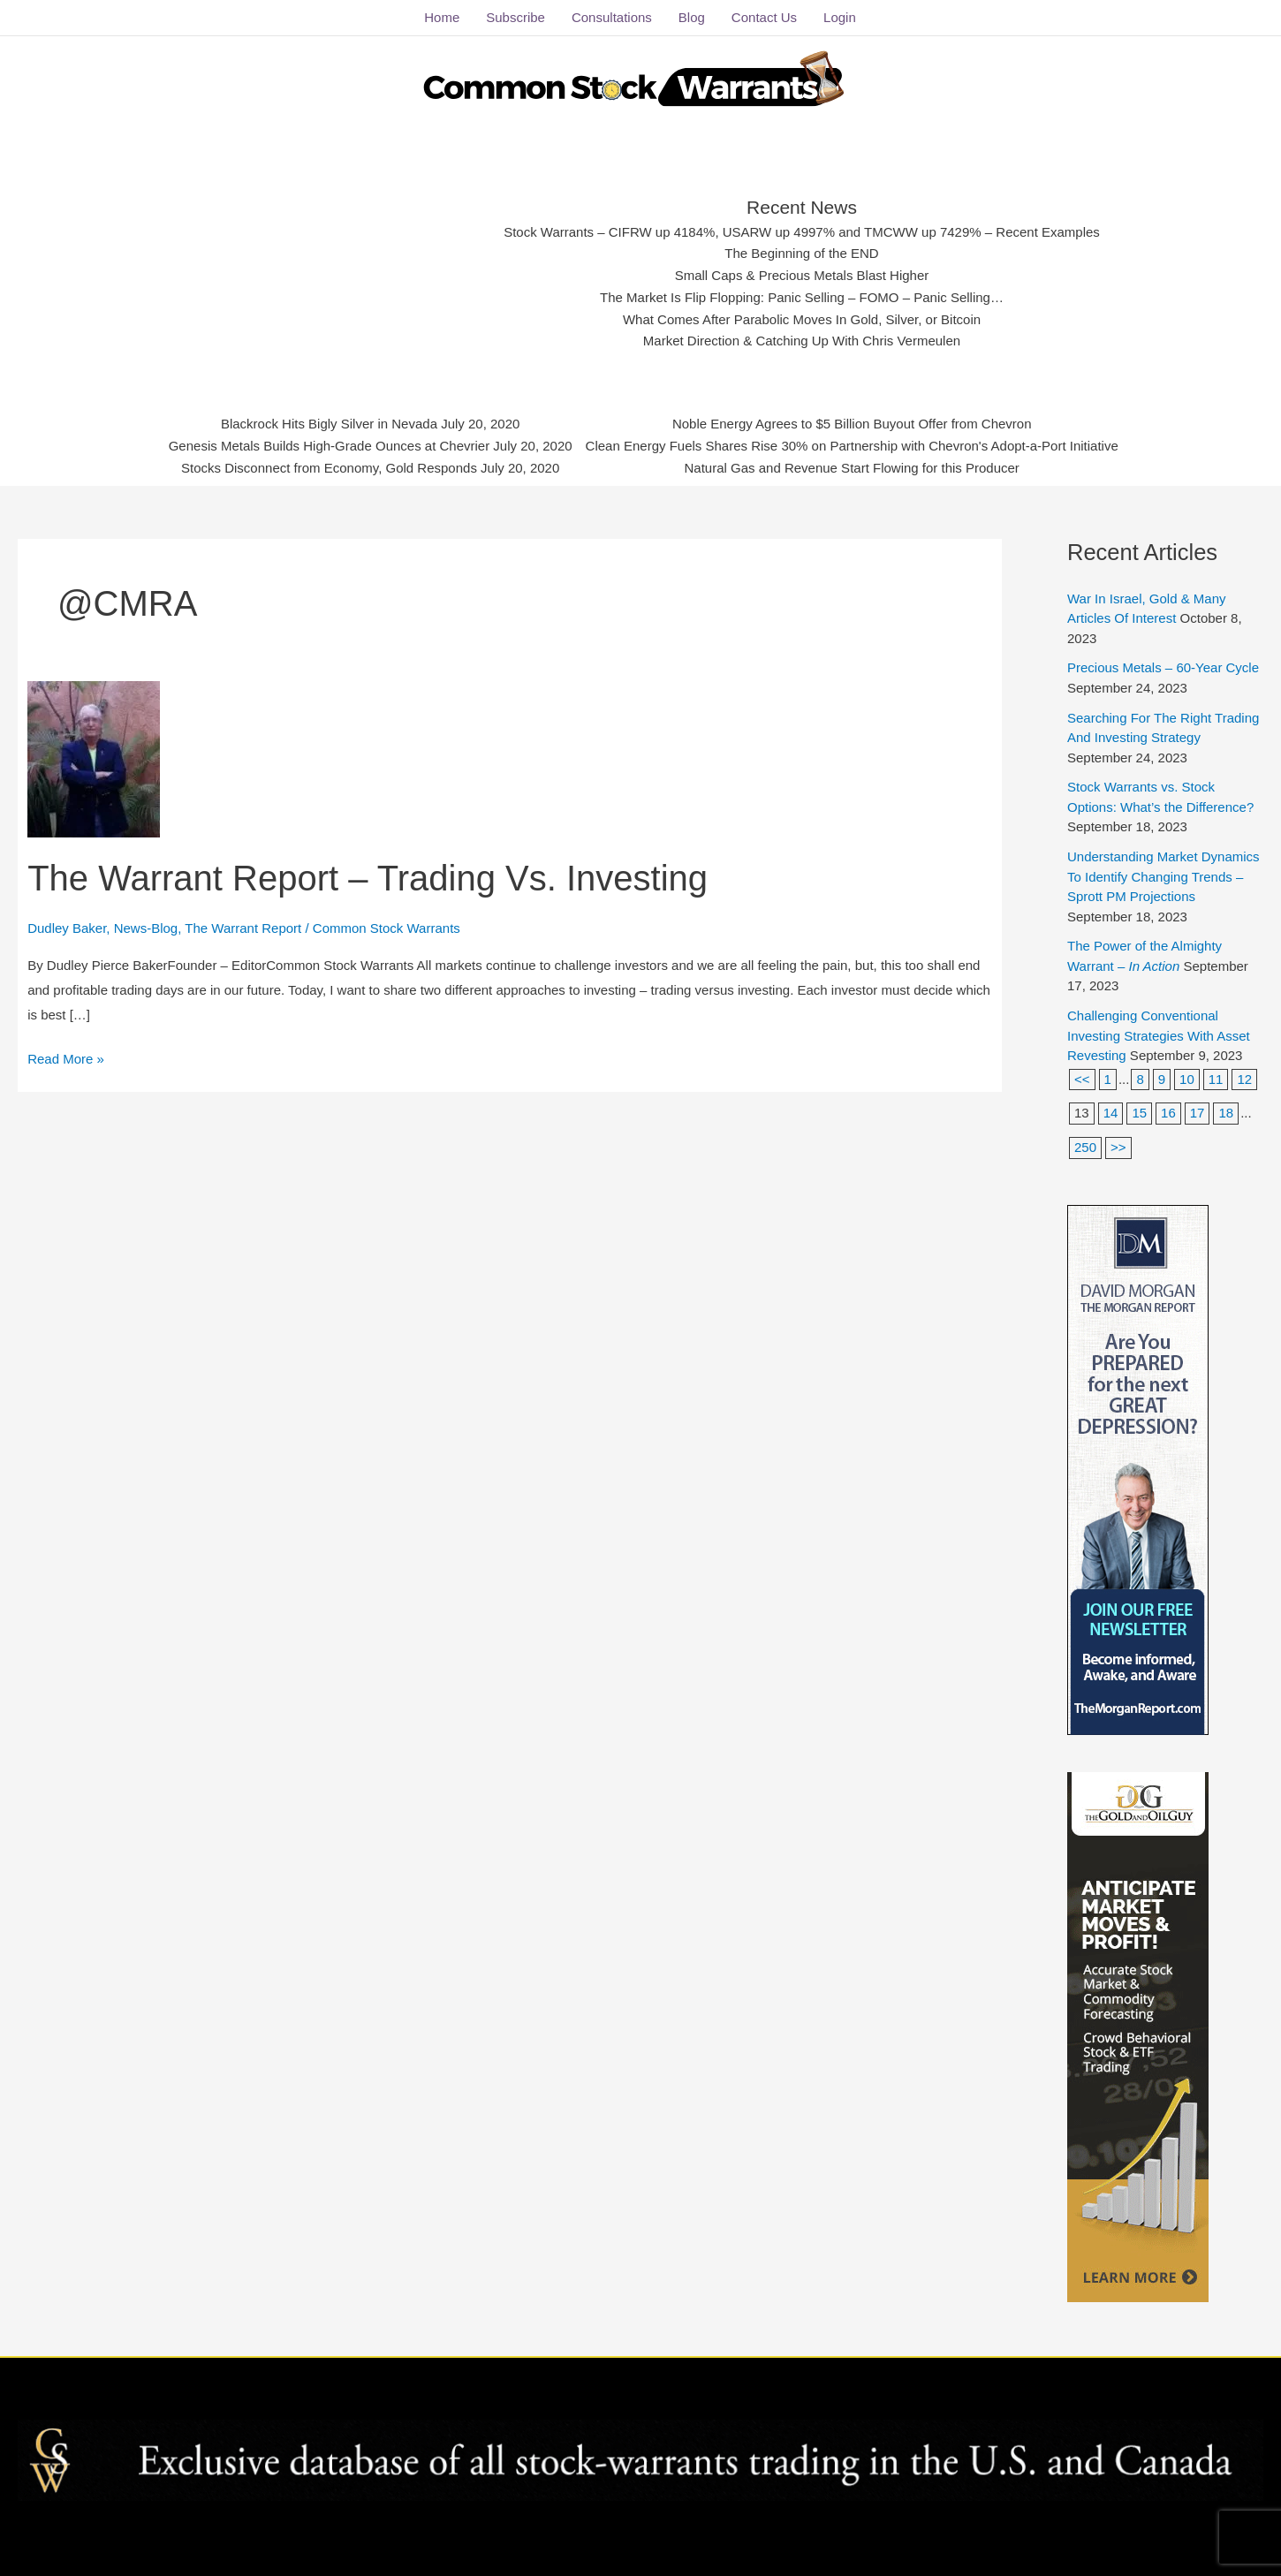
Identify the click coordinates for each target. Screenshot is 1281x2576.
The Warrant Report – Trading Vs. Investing (367, 878)
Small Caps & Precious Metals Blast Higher (801, 275)
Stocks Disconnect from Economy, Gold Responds (330, 466)
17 (1197, 1112)
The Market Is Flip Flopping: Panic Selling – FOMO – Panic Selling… (802, 297)
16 (1168, 1112)
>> (1118, 1147)
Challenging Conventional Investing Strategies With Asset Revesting (1158, 1035)
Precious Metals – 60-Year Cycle (1163, 667)
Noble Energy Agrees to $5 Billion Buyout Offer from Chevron (851, 423)
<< (1082, 1079)
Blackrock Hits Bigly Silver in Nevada (330, 423)
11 (1216, 1079)
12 (1244, 1079)
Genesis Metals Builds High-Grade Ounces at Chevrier (330, 445)
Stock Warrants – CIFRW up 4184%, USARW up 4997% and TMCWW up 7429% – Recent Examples (802, 231)
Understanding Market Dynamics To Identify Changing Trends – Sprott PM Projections (1163, 876)
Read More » (65, 1056)
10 (1186, 1079)
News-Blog (146, 927)
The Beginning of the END (802, 253)
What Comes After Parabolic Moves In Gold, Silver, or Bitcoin (802, 319)
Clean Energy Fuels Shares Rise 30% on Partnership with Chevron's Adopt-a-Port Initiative (851, 445)
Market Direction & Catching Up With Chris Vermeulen (802, 340)
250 (1085, 1147)
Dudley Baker (66, 927)
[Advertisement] (343, 269)
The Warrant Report (243, 927)
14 (1110, 1112)
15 (1139, 1112)
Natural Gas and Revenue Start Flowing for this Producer (852, 466)
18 (1225, 1112)
